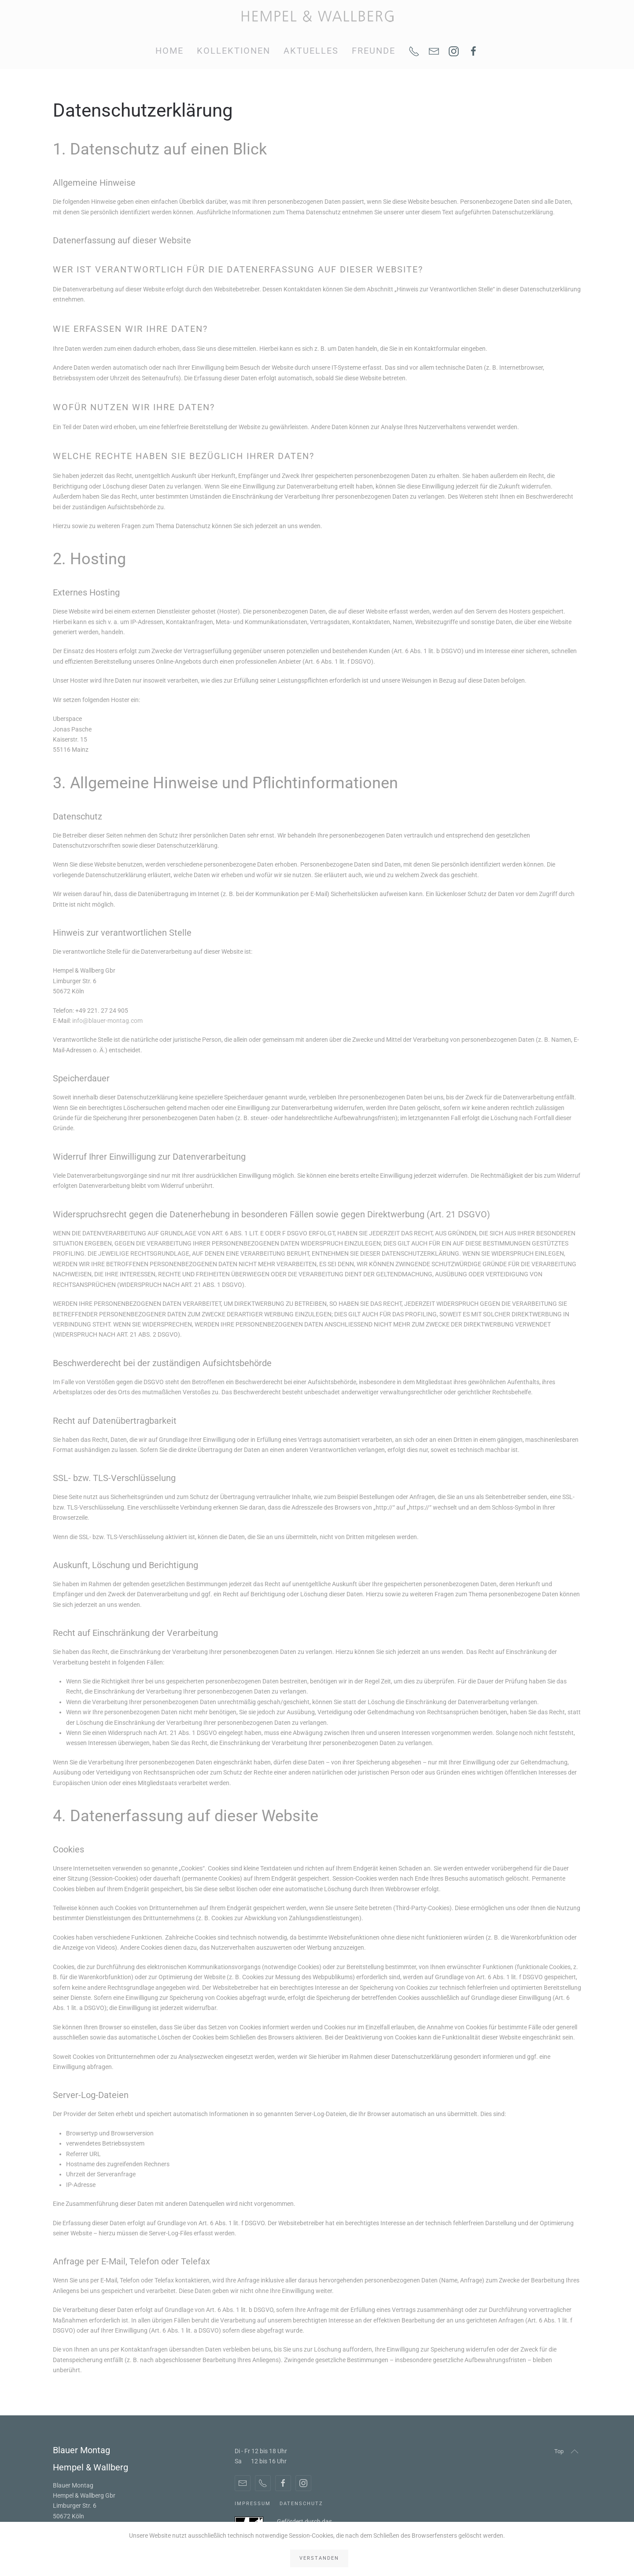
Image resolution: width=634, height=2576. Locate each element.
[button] (574, 2451)
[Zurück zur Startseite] (317, 16)
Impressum (253, 2503)
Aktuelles (311, 50)
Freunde (373, 50)
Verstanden (319, 2558)
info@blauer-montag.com (107, 1021)
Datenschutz (301, 2503)
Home (169, 50)
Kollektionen (233, 50)
